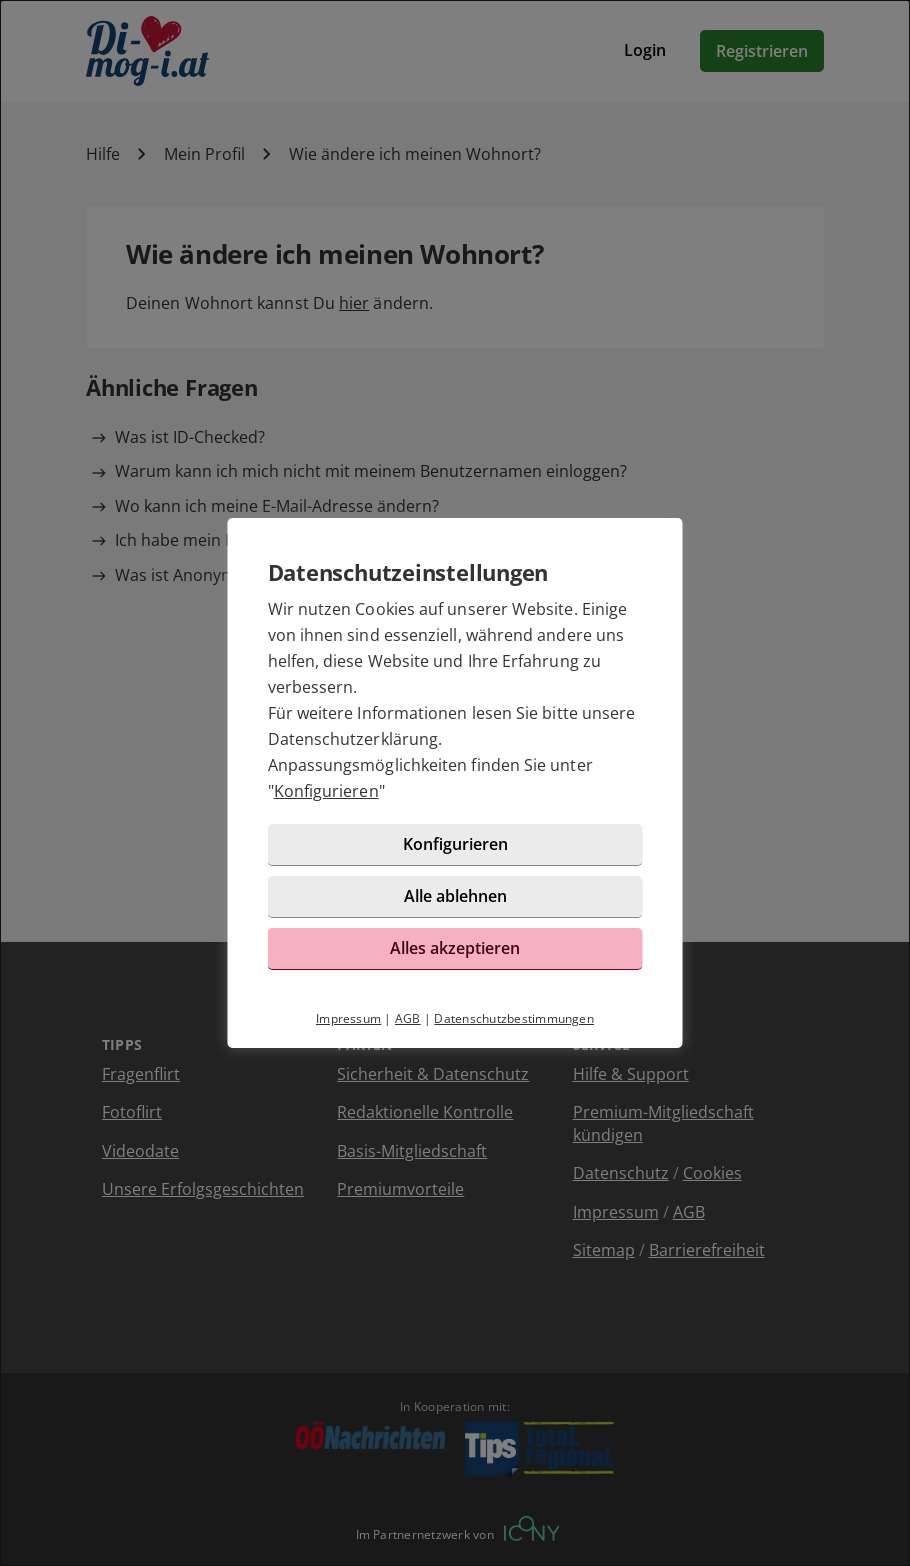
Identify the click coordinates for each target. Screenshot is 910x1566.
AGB (408, 1018)
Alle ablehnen (455, 896)
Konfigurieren (326, 791)
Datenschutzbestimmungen (514, 1018)
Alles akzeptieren (455, 948)
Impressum (348, 1018)
